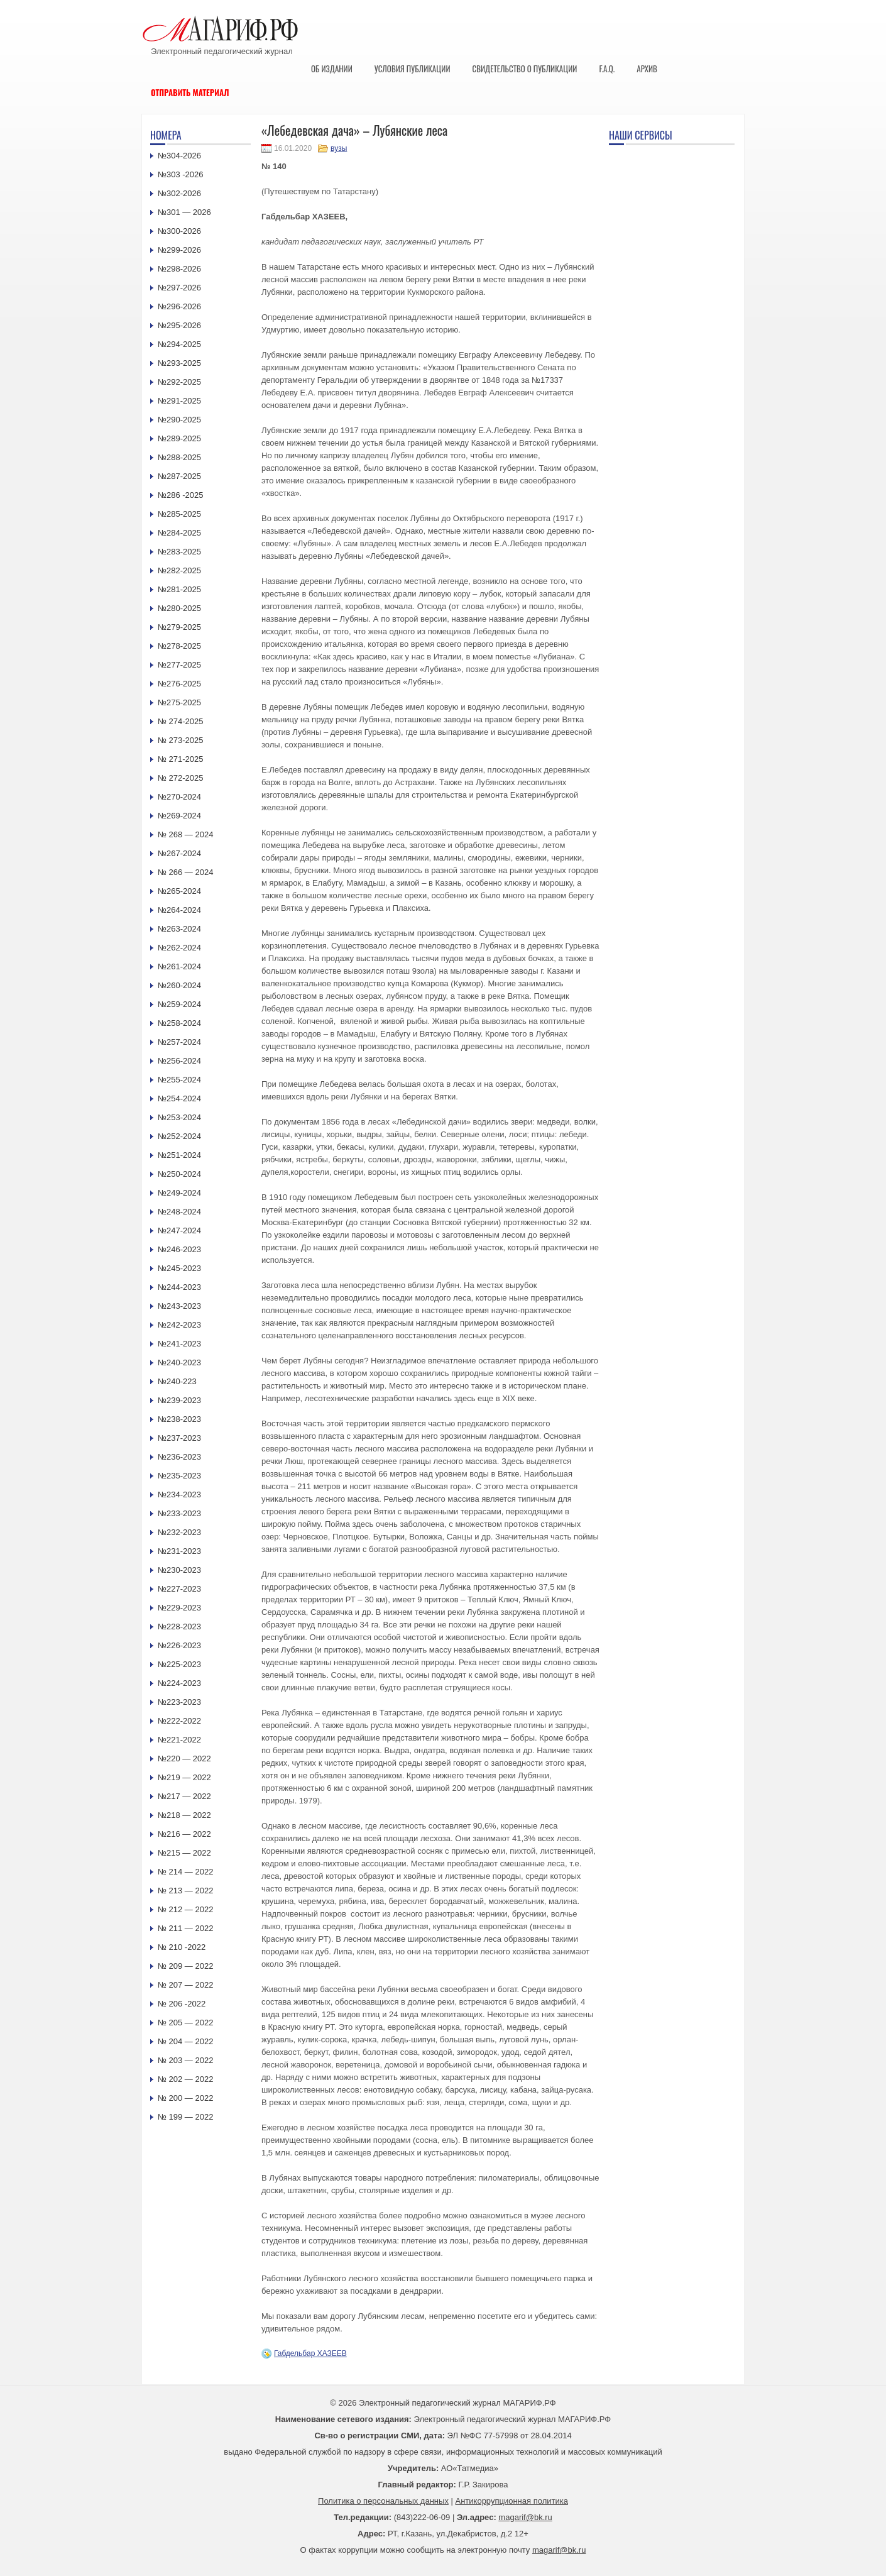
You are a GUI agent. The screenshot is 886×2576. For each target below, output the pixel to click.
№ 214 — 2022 (185, 1871)
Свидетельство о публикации (524, 68)
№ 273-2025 (181, 740)
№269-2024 (179, 815)
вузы (339, 148)
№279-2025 (179, 627)
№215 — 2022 (184, 1853)
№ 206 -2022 (181, 2003)
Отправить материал (190, 92)
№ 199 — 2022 (185, 2117)
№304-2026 (179, 155)
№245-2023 (179, 1268)
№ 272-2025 (181, 778)
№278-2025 (179, 646)
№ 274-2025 (181, 721)
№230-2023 (179, 1570)
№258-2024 (179, 1023)
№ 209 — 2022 (185, 1966)
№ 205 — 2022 (185, 2022)
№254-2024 (179, 1098)
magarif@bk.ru (525, 2517)
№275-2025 (179, 702)
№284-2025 (179, 532)
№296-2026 (179, 306)
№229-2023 (179, 1607)
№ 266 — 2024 (185, 872)
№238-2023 (179, 1419)
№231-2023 (179, 1551)
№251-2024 (179, 1155)
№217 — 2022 (184, 1796)
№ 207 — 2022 (185, 1985)
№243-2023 (179, 1306)
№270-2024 (179, 796)
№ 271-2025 (181, 759)
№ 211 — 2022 (185, 1928)
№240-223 (177, 1381)
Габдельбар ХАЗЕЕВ (310, 2353)
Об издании (332, 68)
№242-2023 (179, 1324)
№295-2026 (179, 325)
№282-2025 (179, 570)
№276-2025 (179, 683)
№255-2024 (179, 1079)
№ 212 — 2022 (185, 1909)
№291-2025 (179, 400)
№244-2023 (179, 1287)
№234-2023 (179, 1494)
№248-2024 (179, 1211)
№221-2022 (179, 1739)
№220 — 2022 (184, 1758)
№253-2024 (179, 1117)
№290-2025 (179, 419)
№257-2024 (179, 1042)
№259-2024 (179, 1004)
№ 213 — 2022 (185, 1890)
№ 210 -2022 (181, 1947)
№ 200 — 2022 (185, 2098)
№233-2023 (179, 1513)
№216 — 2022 (184, 1834)
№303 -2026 (181, 174)
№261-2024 (179, 966)
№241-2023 (179, 1343)
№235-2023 (179, 1475)
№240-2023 (179, 1362)
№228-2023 (179, 1626)
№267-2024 (179, 853)
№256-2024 (179, 1060)
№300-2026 (179, 231)
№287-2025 (179, 476)
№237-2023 (179, 1438)
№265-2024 (179, 891)
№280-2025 (179, 608)
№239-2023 (179, 1400)
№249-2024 (179, 1192)
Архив (647, 68)
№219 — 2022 (184, 1777)
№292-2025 (179, 382)
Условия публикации (413, 68)
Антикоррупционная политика (512, 2501)
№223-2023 (179, 1702)
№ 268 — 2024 (185, 834)
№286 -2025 (181, 495)
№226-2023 (179, 1645)
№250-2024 (179, 1174)
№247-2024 (179, 1230)
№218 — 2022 (184, 1815)
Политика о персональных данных (383, 2501)
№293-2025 (179, 363)
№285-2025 (179, 514)
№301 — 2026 (184, 212)
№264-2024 (179, 910)
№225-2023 (179, 1664)
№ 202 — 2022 (185, 2079)
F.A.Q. (607, 68)
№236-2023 (179, 1456)
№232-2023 (179, 1532)
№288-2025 (179, 457)
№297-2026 (179, 287)
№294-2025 (179, 344)
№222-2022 (179, 1721)
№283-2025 (179, 551)
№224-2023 (179, 1683)
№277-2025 (179, 664)
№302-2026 (179, 193)
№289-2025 (179, 438)
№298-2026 (179, 268)
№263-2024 (179, 928)
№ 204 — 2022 (185, 2041)
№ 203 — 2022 (185, 2060)
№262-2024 (179, 947)
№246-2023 (179, 1249)
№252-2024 (179, 1136)
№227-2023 (179, 1588)
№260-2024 (179, 985)
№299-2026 (179, 250)
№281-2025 (179, 589)
